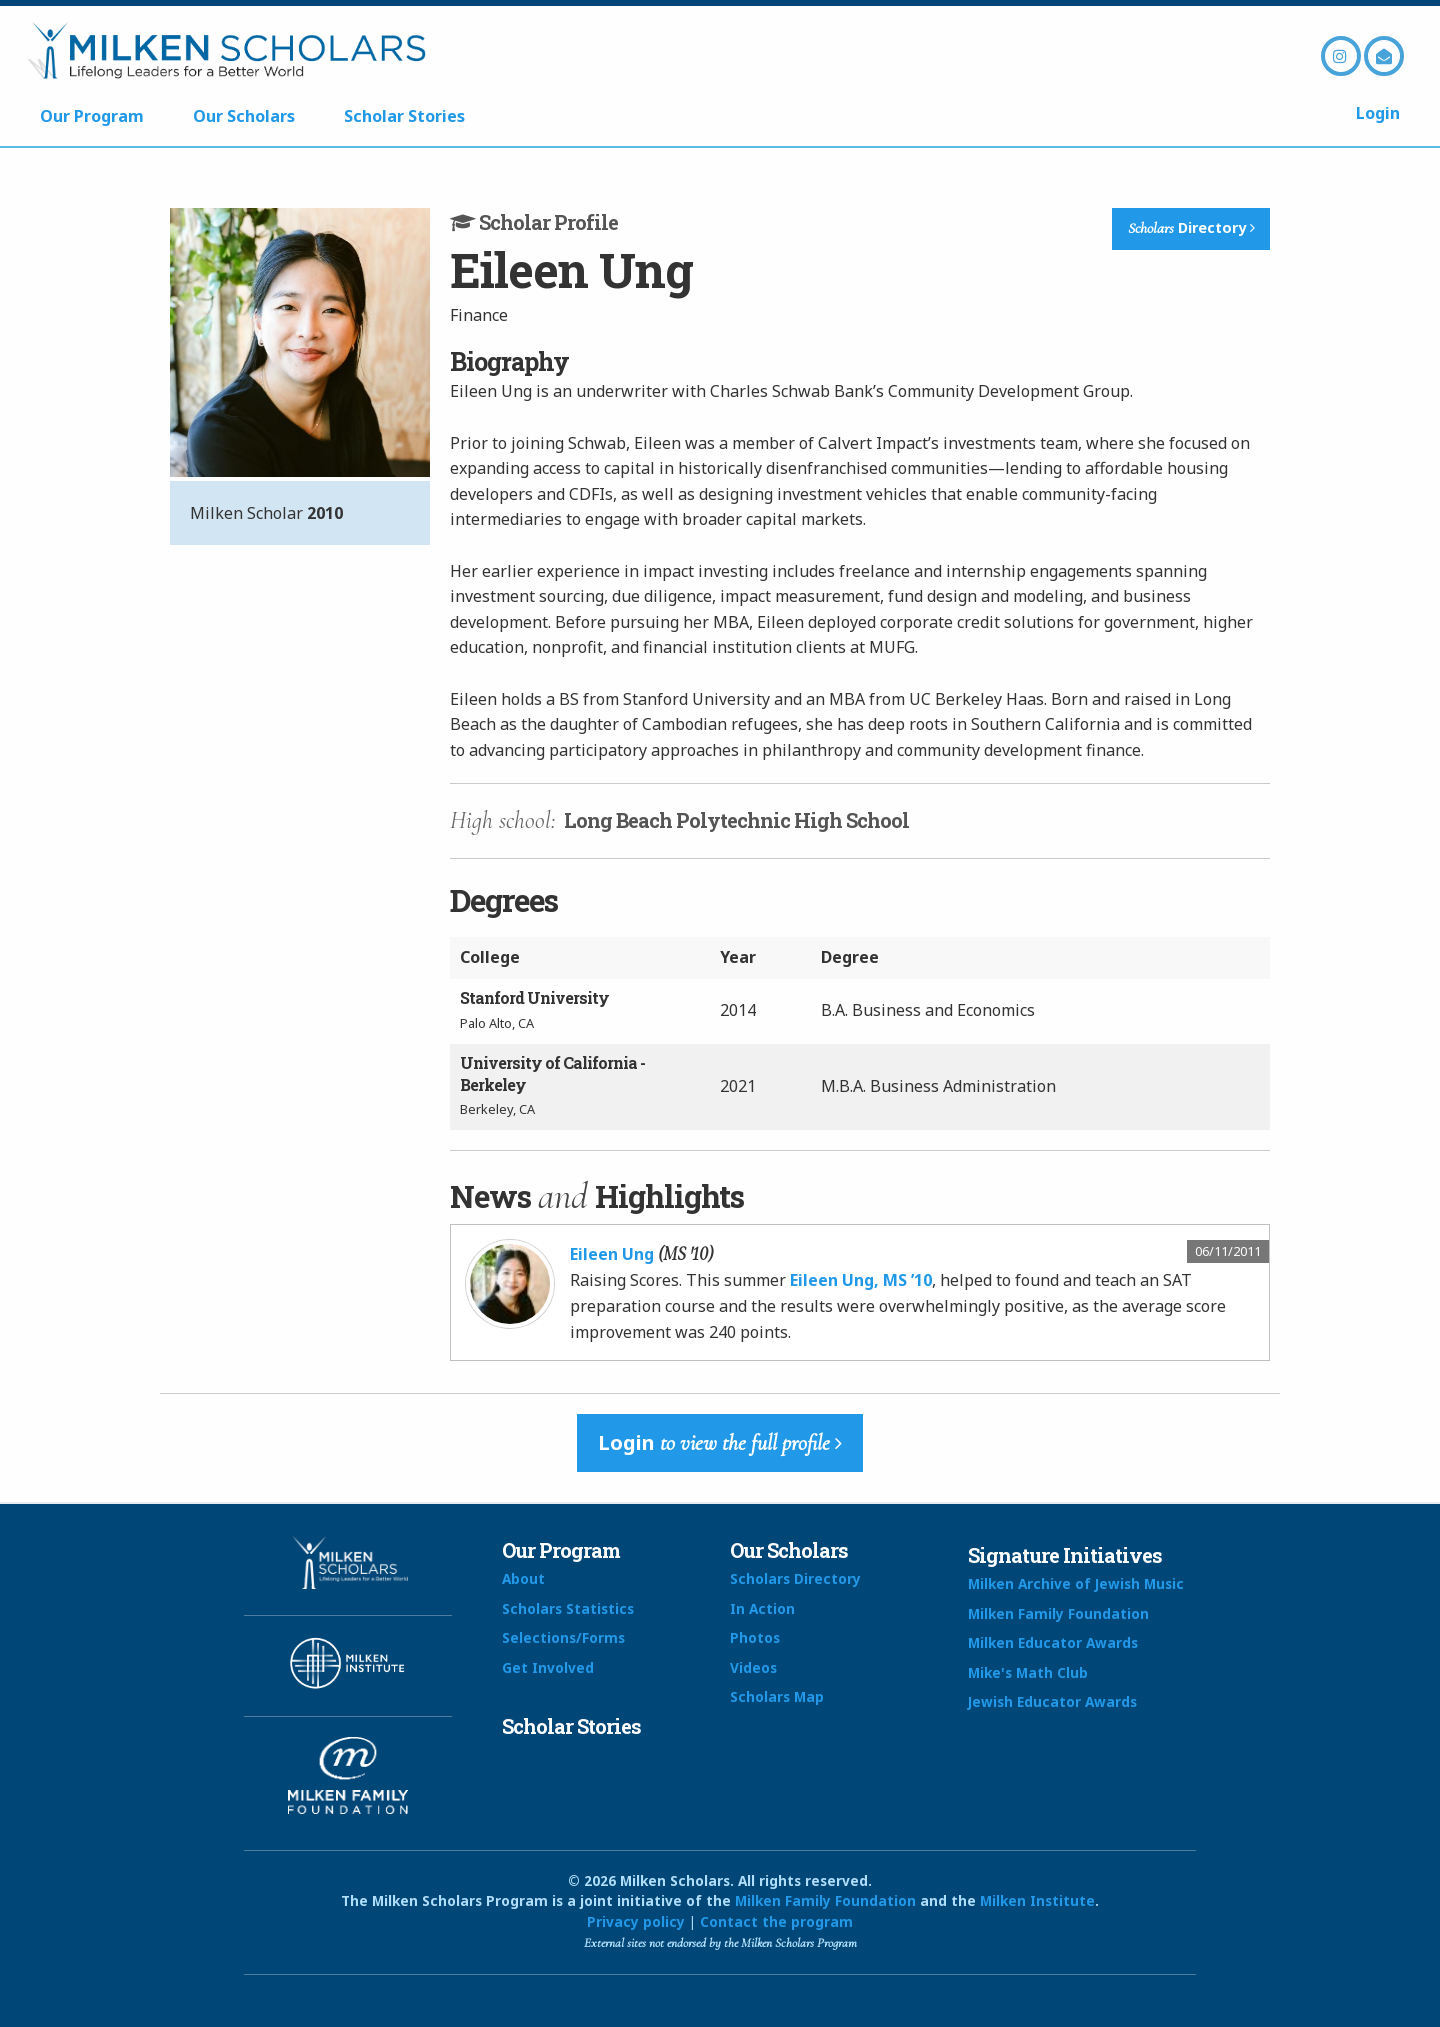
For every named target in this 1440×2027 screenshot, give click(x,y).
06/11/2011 (1228, 1251)
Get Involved (548, 1667)
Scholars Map (777, 1696)
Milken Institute (1037, 1900)
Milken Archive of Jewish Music (1076, 1583)
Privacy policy (636, 1921)
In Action (762, 1608)
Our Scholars (244, 116)
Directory (1191, 228)
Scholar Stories (404, 116)
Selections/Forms (563, 1637)
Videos (753, 1667)
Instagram (1341, 56)
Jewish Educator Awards (1052, 1701)
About (523, 1578)
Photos (755, 1637)
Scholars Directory (795, 1578)
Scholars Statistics (568, 1608)
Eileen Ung (612, 1254)
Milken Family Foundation (1058, 1613)
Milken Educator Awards (1053, 1642)
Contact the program (776, 1921)
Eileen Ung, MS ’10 (861, 1280)
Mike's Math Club (1028, 1672)
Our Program (92, 116)
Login (1378, 113)
